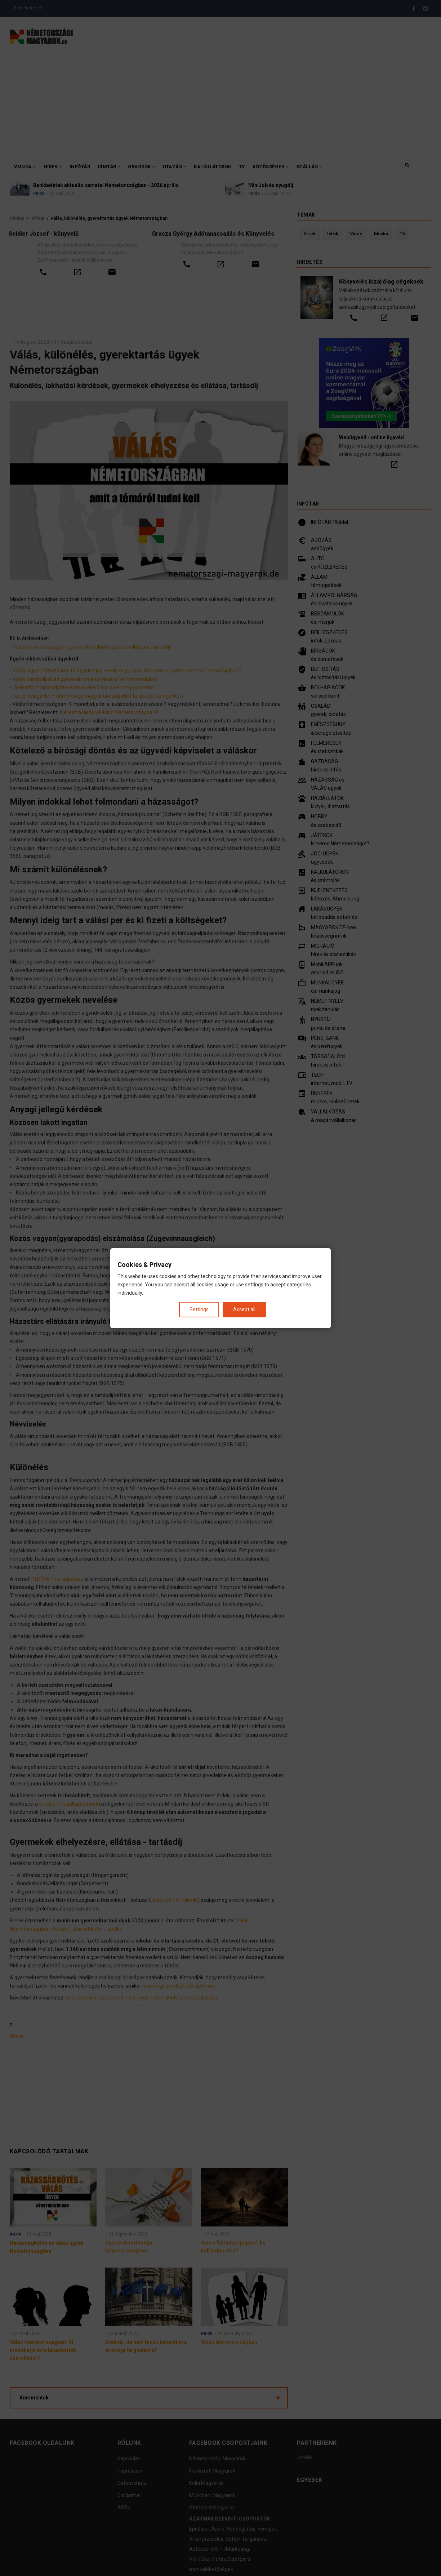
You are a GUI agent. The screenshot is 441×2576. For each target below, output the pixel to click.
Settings (199, 1309)
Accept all (244, 1309)
